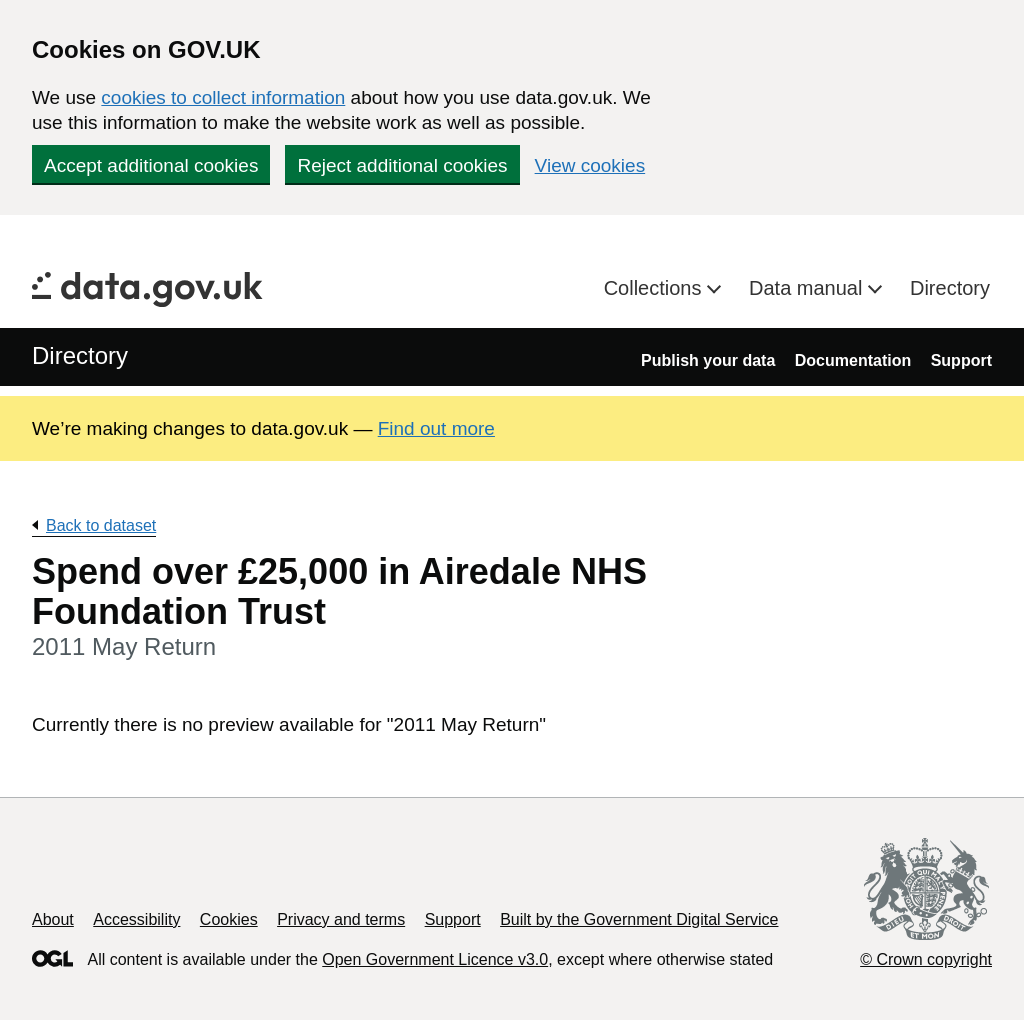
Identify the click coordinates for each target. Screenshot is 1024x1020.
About (53, 919)
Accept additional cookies (151, 165)
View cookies (590, 165)
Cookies (229, 919)
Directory (950, 288)
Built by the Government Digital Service (639, 919)
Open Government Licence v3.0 (435, 959)
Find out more (436, 428)
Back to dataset (101, 525)
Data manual (808, 288)
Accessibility (136, 919)
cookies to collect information (223, 97)
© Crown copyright (926, 959)
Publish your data (708, 360)
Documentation (853, 360)
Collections (655, 288)
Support (961, 360)
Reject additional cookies (402, 165)
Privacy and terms (341, 919)
